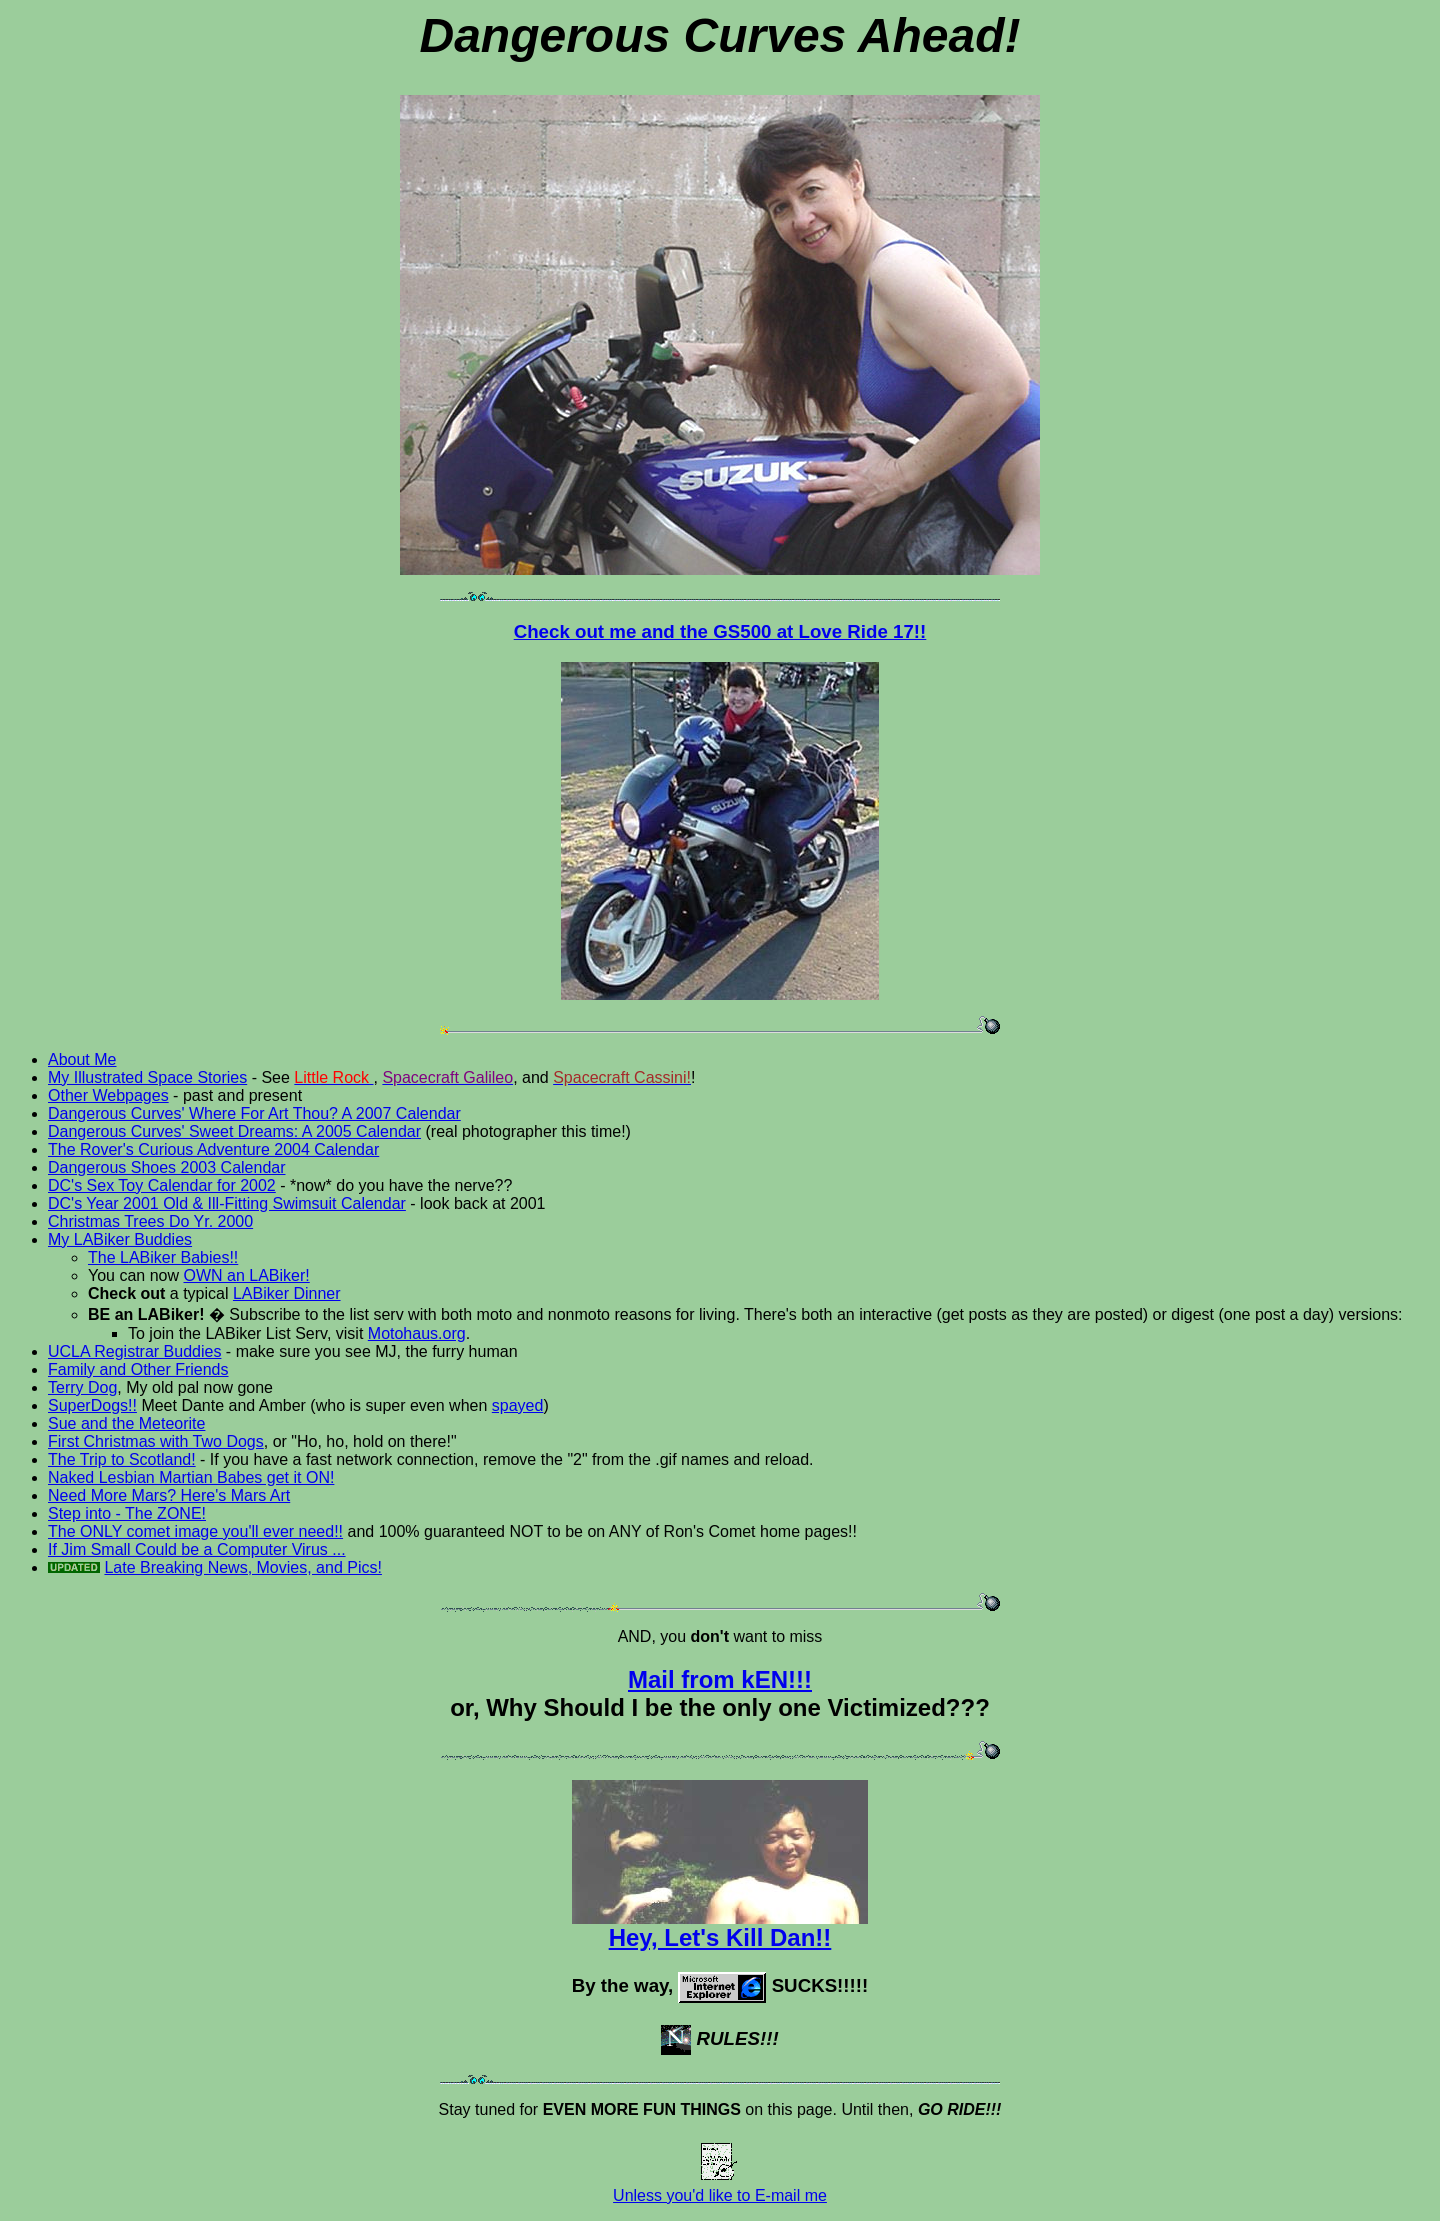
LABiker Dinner (287, 1293)
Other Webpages (108, 1095)
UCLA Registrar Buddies (134, 1351)
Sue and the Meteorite (126, 1423)
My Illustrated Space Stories (147, 1077)
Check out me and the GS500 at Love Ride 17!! (720, 631)
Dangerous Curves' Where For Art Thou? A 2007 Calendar (254, 1113)
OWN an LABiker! (246, 1275)
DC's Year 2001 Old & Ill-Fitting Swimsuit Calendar (227, 1203)
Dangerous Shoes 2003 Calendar (167, 1167)
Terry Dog (82, 1387)
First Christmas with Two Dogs (156, 1441)
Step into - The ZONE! (127, 1513)
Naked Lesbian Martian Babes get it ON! (191, 1477)
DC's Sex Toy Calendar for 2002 (162, 1185)
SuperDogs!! (92, 1405)
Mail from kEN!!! (720, 1679)
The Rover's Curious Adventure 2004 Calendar (213, 1149)
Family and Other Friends (138, 1369)
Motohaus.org (417, 1333)
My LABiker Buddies (120, 1239)
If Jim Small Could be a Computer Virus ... (197, 1549)
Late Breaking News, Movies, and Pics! (242, 1567)
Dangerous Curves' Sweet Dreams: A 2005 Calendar (234, 1131)
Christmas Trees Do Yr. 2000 (150, 1221)
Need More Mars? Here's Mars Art (169, 1495)
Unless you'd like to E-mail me (720, 2188)
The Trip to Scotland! (122, 1459)
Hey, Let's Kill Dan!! (720, 1926)
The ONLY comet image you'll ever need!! (195, 1531)
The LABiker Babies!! (163, 1257)
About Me (82, 1059)
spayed (518, 1405)
